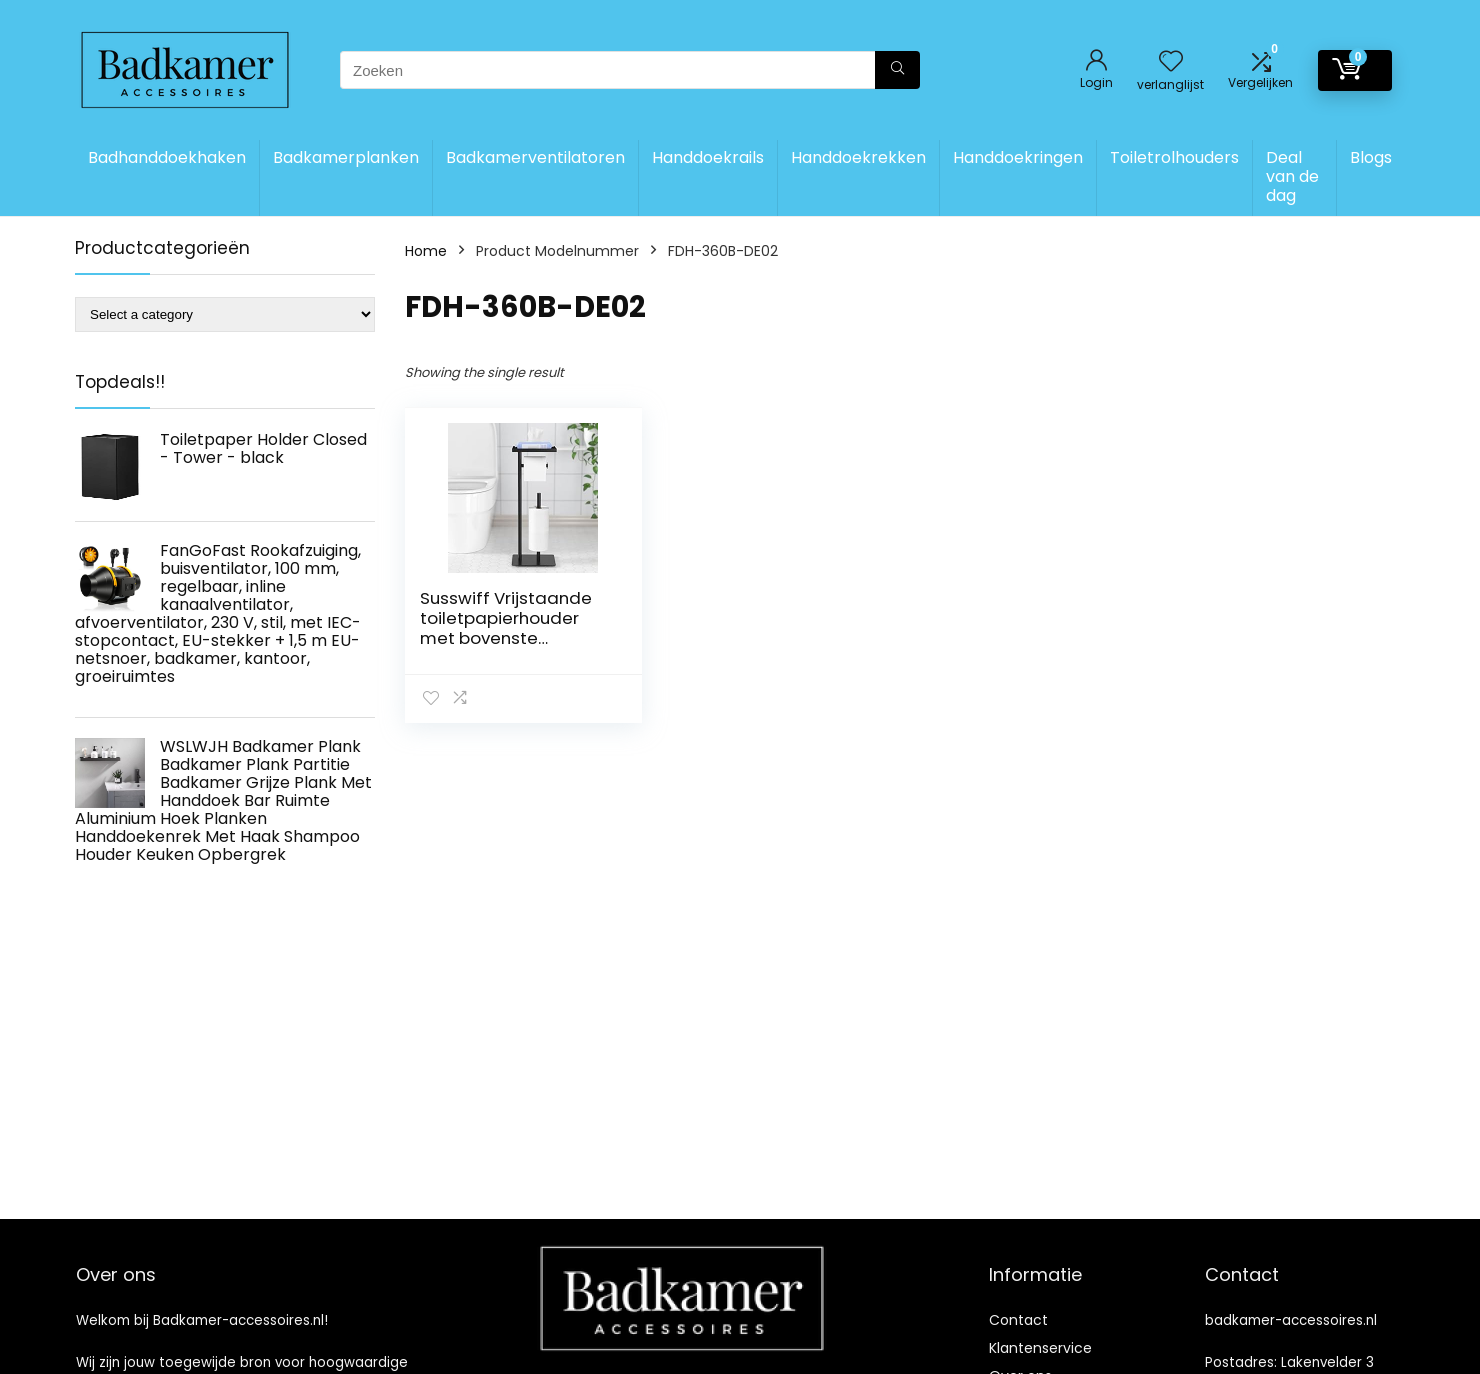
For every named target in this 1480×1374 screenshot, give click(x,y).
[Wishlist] (1171, 62)
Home (426, 251)
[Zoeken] (897, 70)
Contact (1018, 1320)
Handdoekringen (1018, 157)
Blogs (1371, 157)
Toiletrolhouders (1174, 157)
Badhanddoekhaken (167, 157)
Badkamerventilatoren (535, 157)
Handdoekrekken (858, 157)
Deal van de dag (1292, 176)
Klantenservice (1040, 1348)
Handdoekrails (708, 157)
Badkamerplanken (346, 157)
